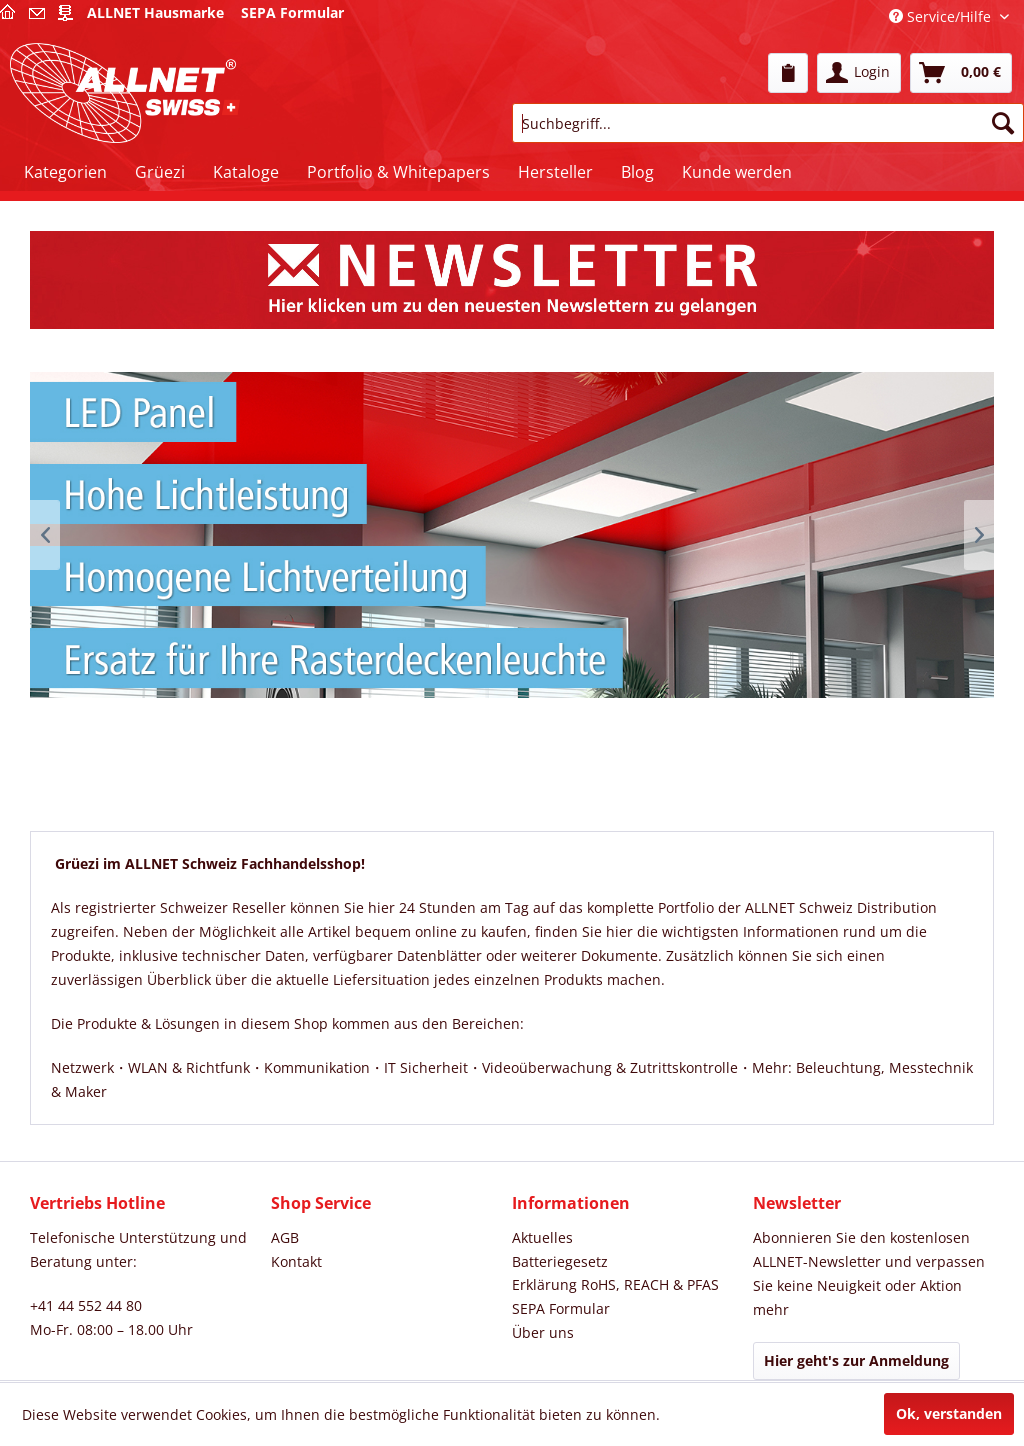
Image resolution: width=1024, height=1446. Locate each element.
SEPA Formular (561, 1308)
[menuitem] (788, 73)
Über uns (543, 1332)
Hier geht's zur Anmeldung (856, 1360)
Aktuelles (542, 1237)
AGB (285, 1237)
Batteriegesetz (560, 1261)
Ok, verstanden (949, 1413)
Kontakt (296, 1261)
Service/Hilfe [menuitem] (942, 16)
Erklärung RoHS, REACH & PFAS (615, 1284)
